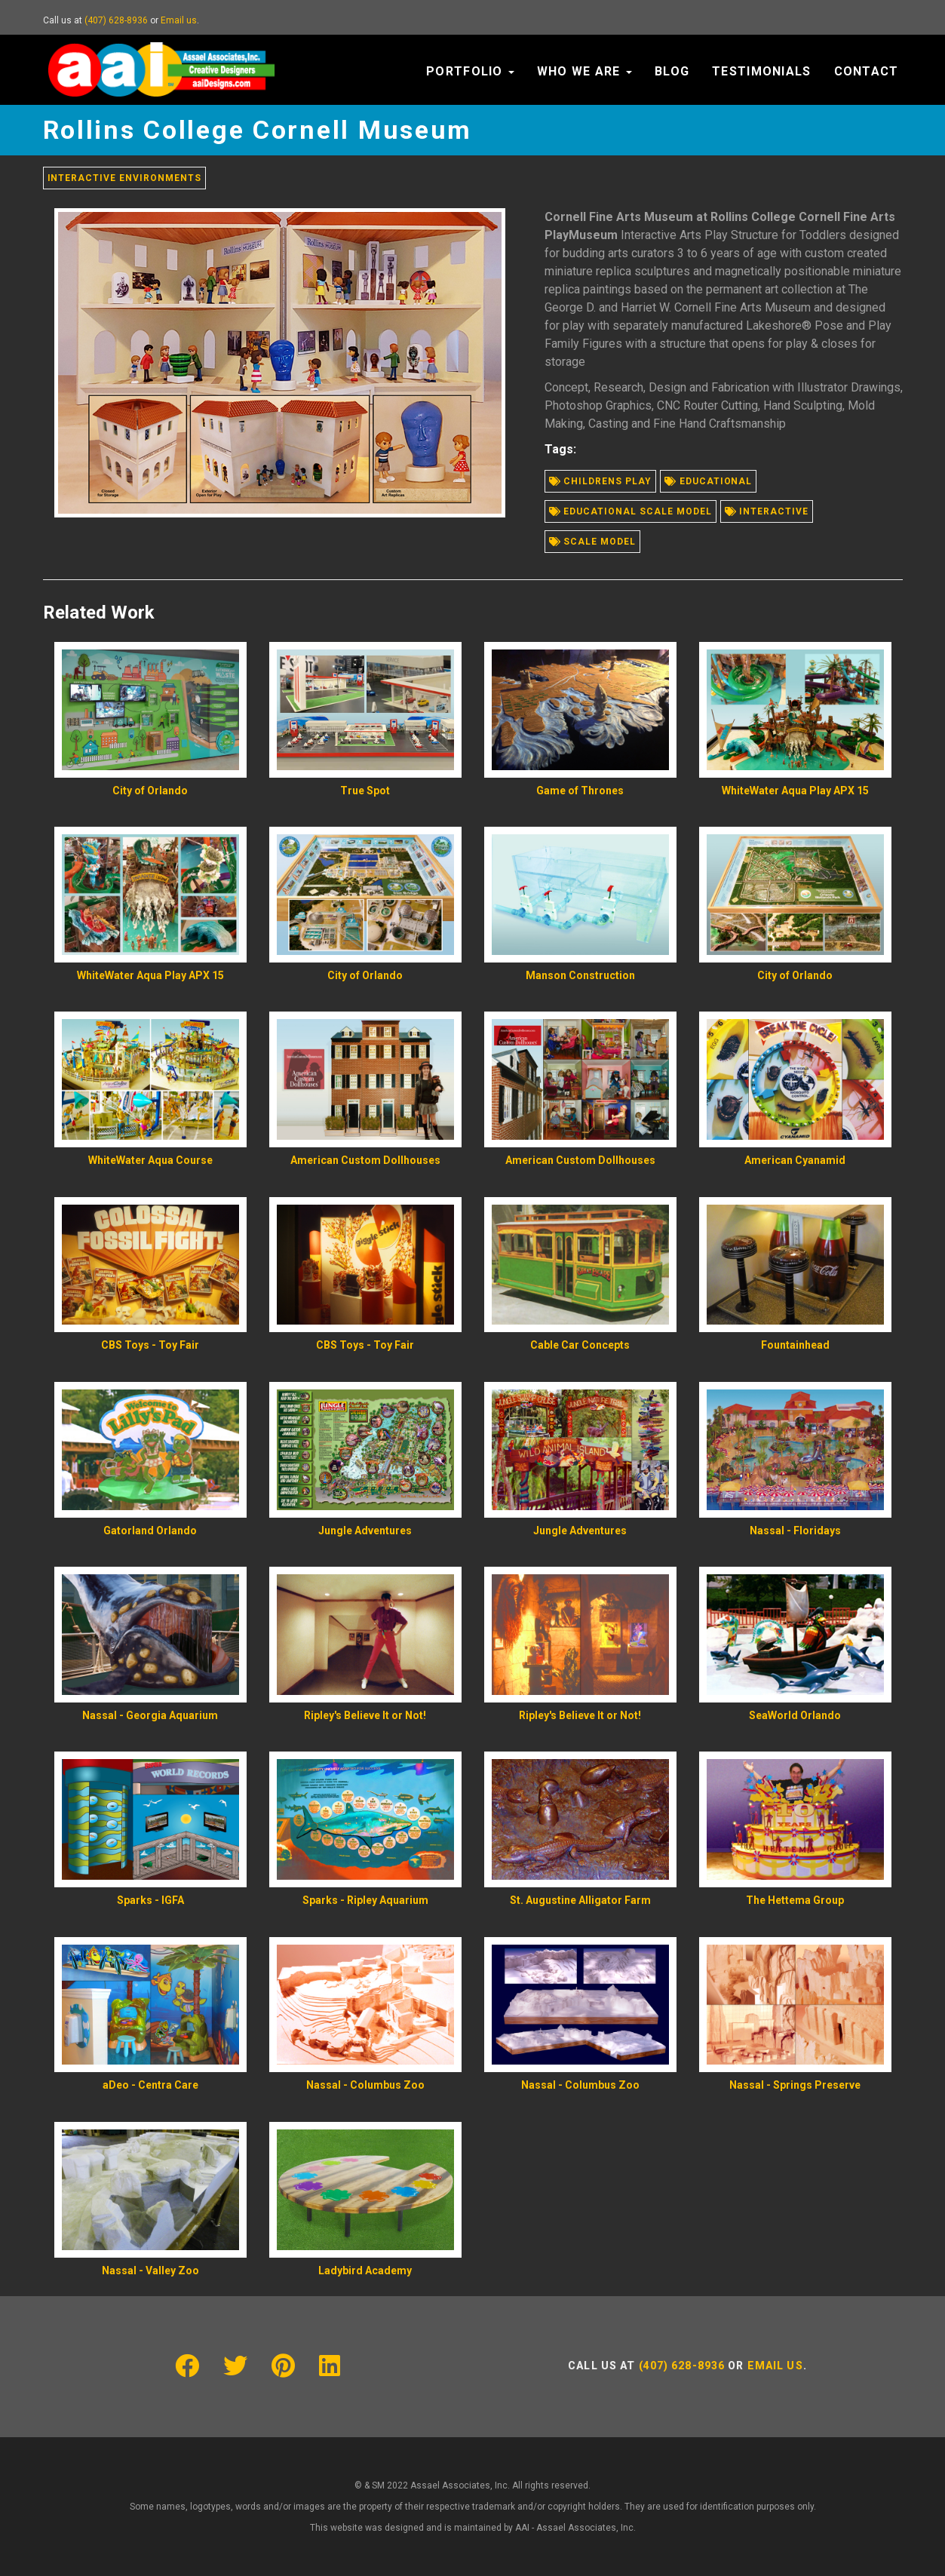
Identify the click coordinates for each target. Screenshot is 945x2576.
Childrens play (600, 481)
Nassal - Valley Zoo (150, 2270)
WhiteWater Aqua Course (150, 1160)
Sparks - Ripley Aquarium (365, 1900)
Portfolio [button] (470, 71)
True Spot (365, 790)
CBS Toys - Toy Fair (150, 1345)
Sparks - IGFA (150, 1900)
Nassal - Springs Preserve (795, 2085)
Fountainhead (795, 1345)
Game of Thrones (580, 790)
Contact (866, 71)
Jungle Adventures (365, 1530)
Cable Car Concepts (580, 1345)
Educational (708, 481)
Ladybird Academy (365, 2270)
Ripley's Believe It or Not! (365, 1715)
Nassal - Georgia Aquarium (150, 1715)
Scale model (593, 541)
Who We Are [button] (584, 71)
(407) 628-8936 (116, 20)
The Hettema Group (795, 1900)
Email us (179, 20)
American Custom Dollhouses (365, 1160)
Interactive (767, 511)
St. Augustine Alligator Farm (580, 1900)
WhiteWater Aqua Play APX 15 (795, 790)
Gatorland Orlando (150, 1530)
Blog (672, 71)
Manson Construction (580, 975)
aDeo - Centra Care (150, 2085)
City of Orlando (150, 790)
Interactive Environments (124, 178)
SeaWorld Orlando (795, 1715)
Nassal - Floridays (795, 1530)
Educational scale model (630, 511)
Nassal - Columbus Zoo (365, 2085)
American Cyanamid (794, 1160)
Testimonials (761, 71)
